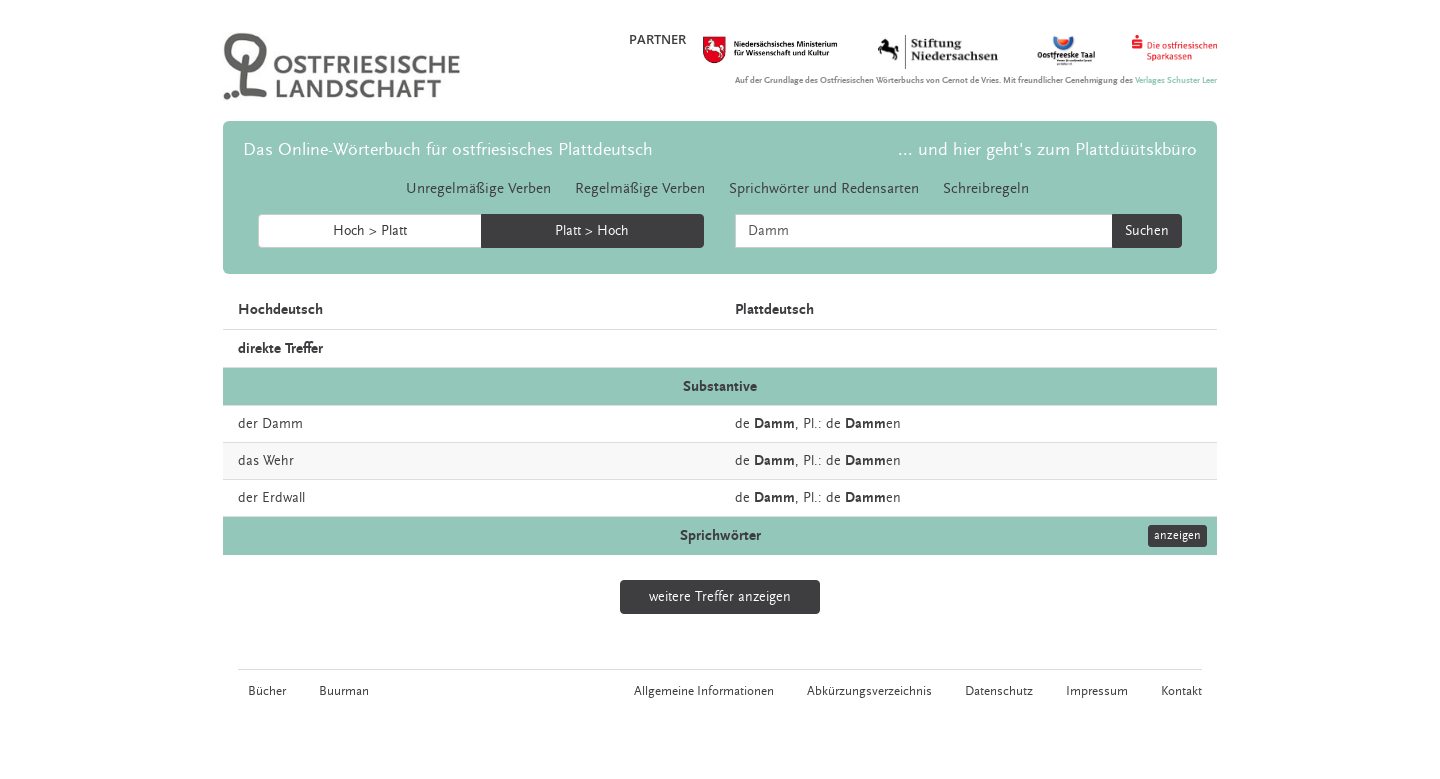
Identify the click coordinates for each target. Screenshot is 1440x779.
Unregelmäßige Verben (478, 188)
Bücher (267, 691)
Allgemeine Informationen (704, 691)
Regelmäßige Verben (640, 188)
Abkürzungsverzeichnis (869, 691)
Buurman (344, 691)
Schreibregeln (986, 188)
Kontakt (1181, 691)
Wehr (278, 461)
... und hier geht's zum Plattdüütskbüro (1047, 149)
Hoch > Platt (370, 231)
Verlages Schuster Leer (1176, 80)
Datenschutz (999, 691)
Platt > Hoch (592, 231)
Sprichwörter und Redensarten (824, 188)
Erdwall (283, 498)
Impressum (1097, 691)
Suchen (1147, 231)
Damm (282, 424)
